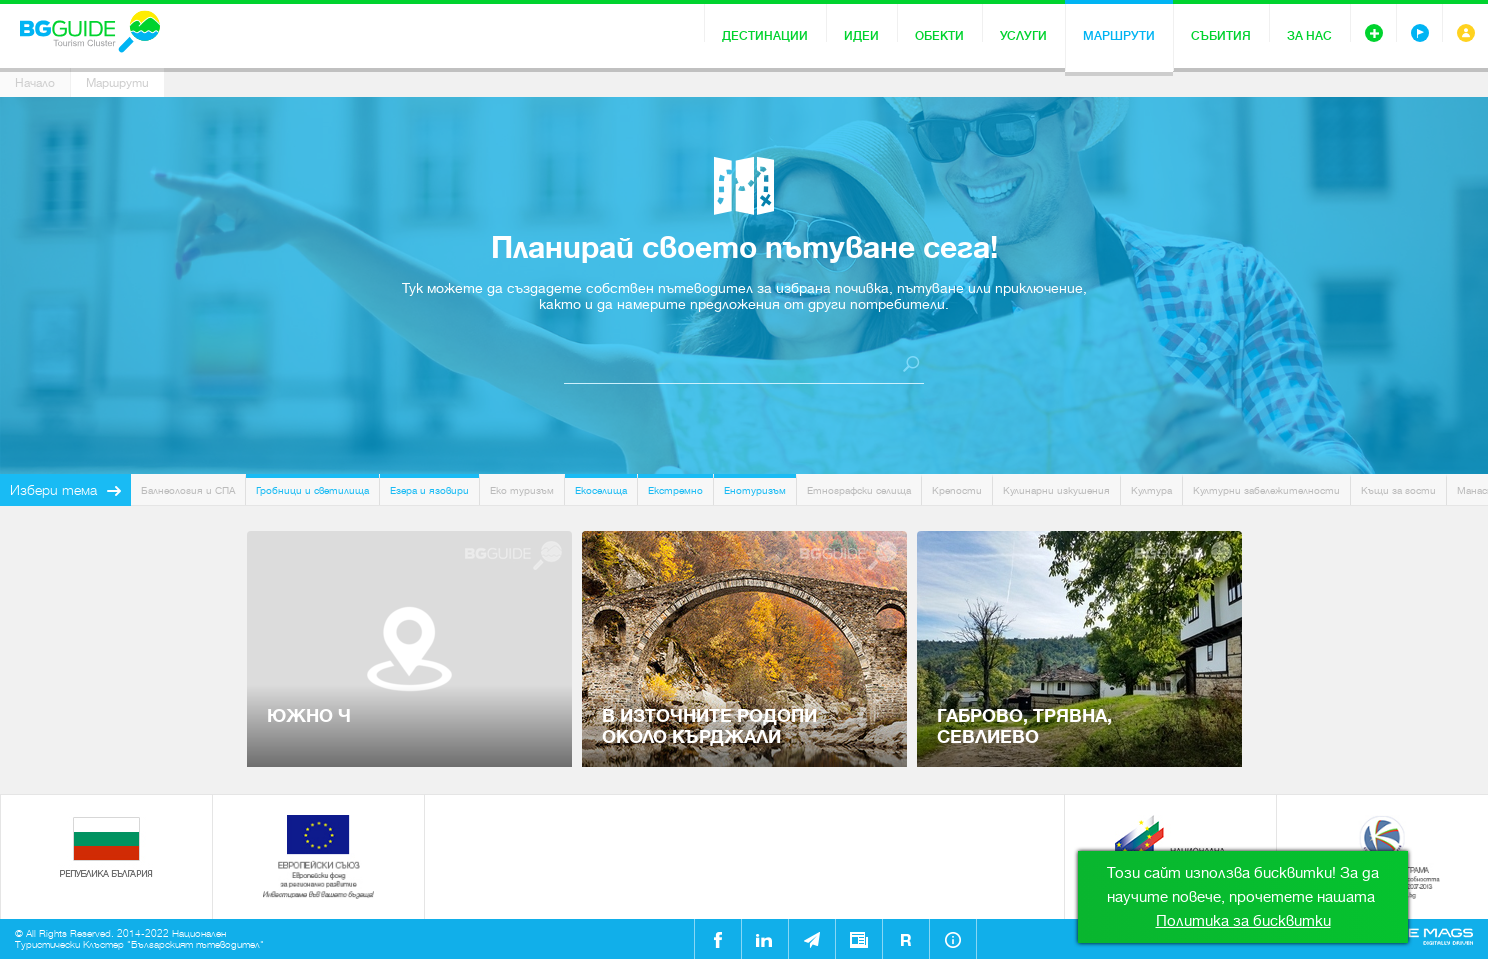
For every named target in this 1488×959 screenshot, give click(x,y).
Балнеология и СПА (188, 490)
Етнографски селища (859, 490)
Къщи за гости (1398, 490)
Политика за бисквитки (1243, 921)
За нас (1309, 36)
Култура (1151, 490)
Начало (35, 83)
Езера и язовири (429, 490)
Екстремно (675, 490)
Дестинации (765, 36)
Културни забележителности (1266, 490)
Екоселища (601, 490)
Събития (1221, 36)
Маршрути (1119, 36)
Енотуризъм (755, 490)
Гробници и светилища (312, 490)
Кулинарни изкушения (1056, 490)
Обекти (939, 36)
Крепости (957, 490)
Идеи (861, 36)
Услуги (1023, 36)
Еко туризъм (522, 490)
